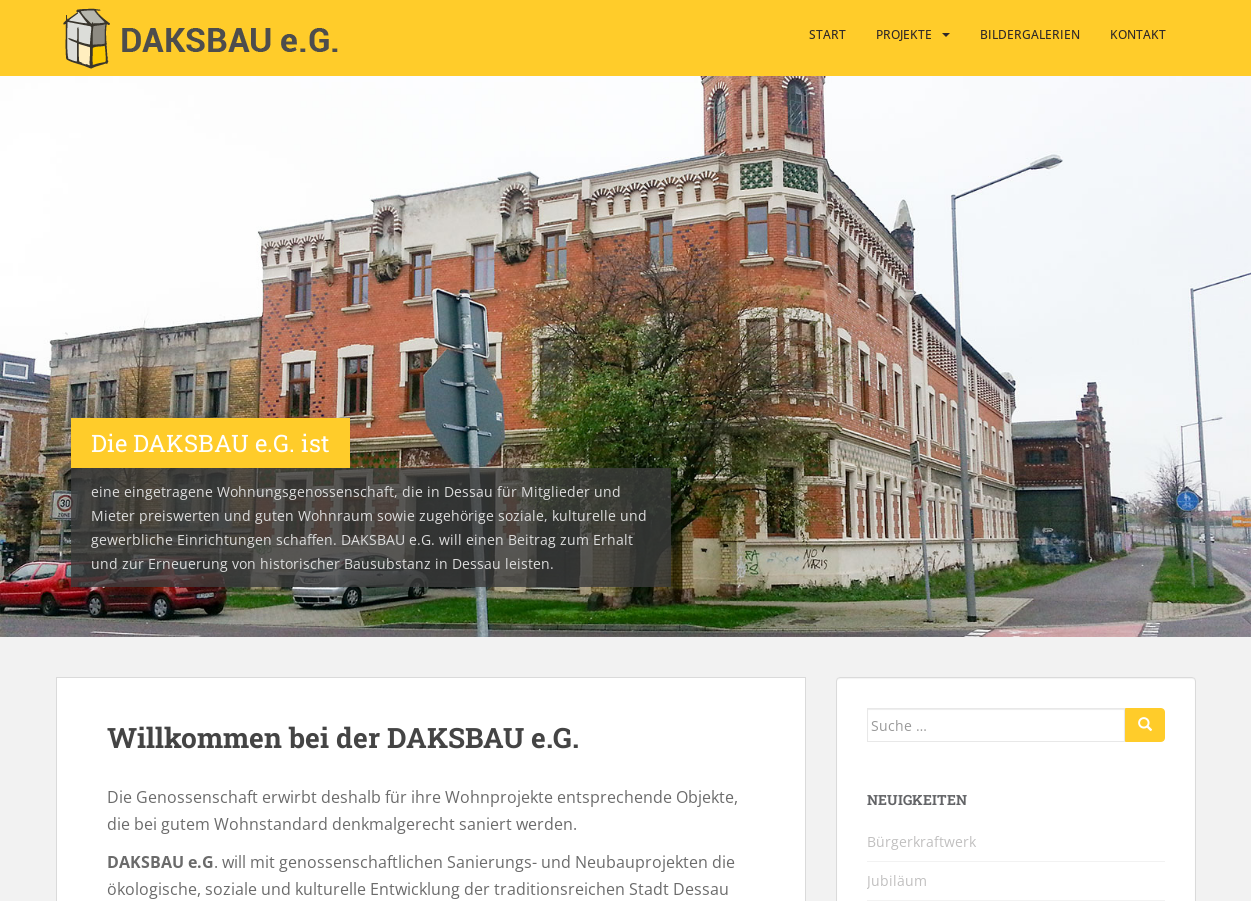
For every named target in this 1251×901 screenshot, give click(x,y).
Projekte (904, 34)
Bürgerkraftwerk (921, 841)
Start (827, 34)
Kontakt (1138, 34)
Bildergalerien (1030, 34)
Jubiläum (897, 880)
